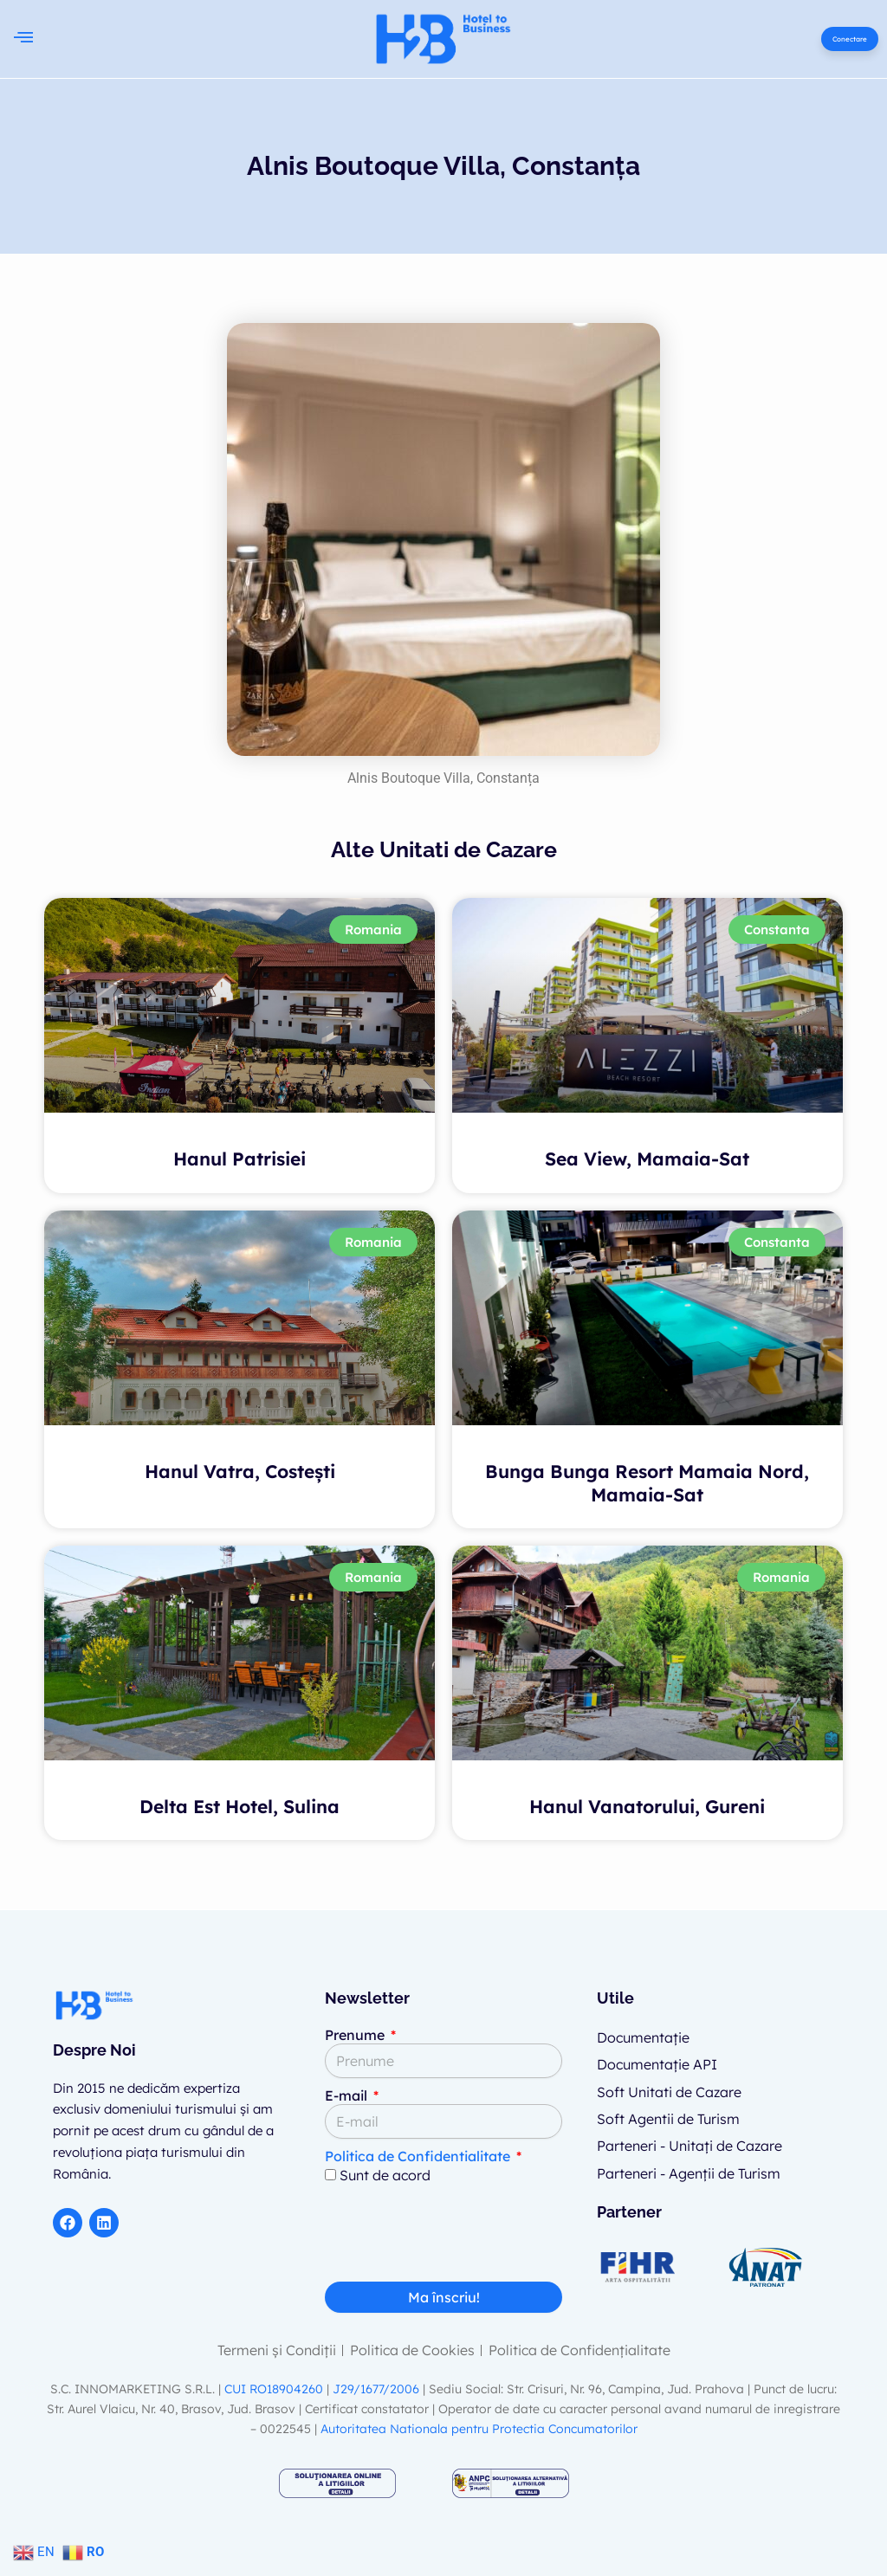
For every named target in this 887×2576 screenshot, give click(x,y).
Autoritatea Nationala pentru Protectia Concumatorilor (479, 2429)
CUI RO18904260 (273, 2389)
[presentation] (456, 2239)
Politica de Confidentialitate (417, 2156)
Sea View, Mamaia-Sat (647, 1158)
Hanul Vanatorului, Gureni (647, 1806)
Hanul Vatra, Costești (240, 1470)
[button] (23, 38)
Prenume (356, 2034)
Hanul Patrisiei (239, 1158)
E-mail (348, 2095)
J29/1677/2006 (378, 2389)
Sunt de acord (385, 2175)
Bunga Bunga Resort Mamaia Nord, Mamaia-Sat (647, 1482)
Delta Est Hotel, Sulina (239, 1806)
